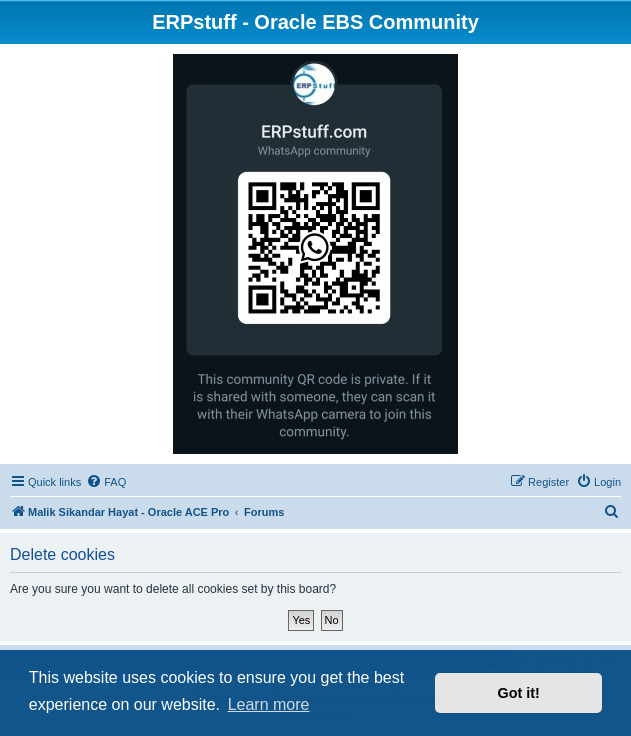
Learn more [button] (269, 704)
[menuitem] (106, 482)
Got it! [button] (519, 693)
